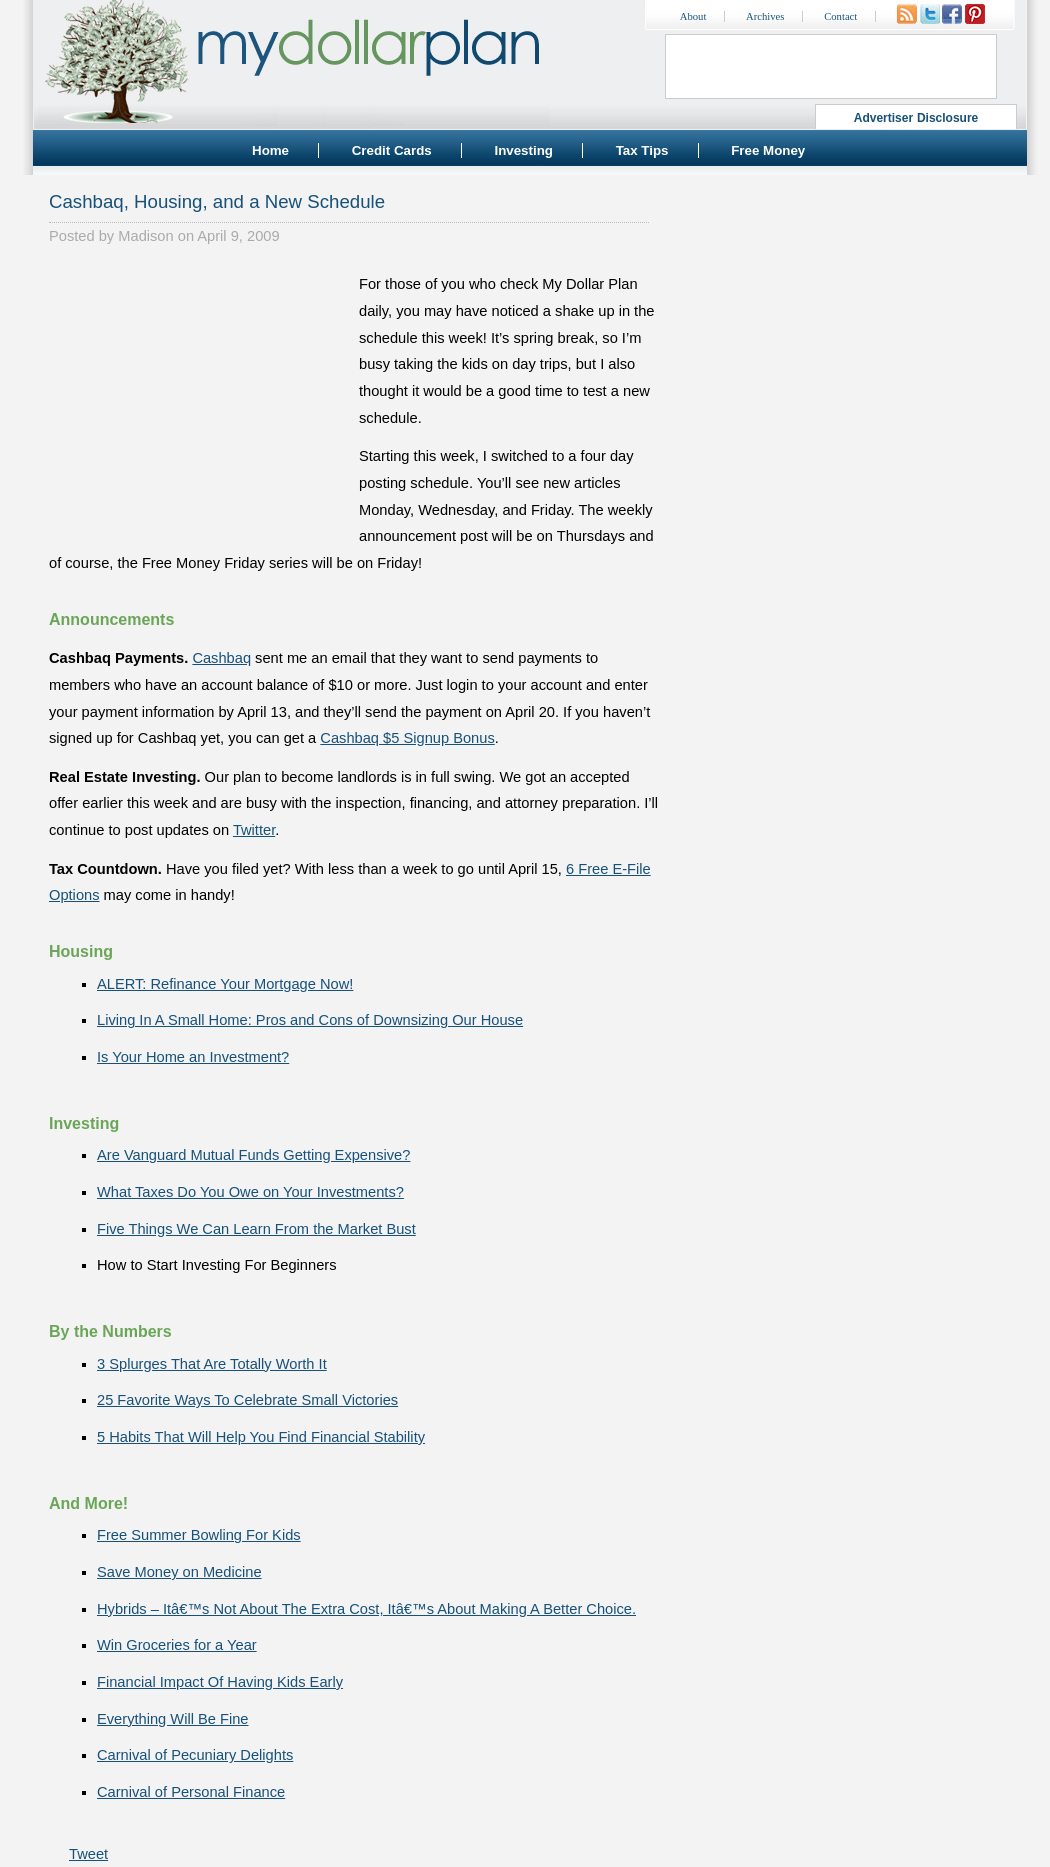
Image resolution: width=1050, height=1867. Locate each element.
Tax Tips (642, 150)
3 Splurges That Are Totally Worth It (212, 1364)
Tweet (88, 1854)
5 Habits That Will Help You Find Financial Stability (261, 1437)
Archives (765, 16)
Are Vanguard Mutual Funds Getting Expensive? (253, 1155)
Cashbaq (221, 658)
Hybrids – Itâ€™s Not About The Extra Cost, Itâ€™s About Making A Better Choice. (366, 1609)
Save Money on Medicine (179, 1572)
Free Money (768, 150)
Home (270, 150)
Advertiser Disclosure (916, 118)
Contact (840, 16)
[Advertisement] (199, 396)
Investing (523, 150)
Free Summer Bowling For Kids (199, 1535)
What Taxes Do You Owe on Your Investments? (250, 1192)
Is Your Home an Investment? (193, 1057)
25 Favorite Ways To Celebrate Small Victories (247, 1400)
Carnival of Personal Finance (191, 1792)
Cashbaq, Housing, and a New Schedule (217, 201)
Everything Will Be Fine (173, 1719)
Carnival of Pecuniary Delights (195, 1755)
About (693, 16)
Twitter (254, 830)
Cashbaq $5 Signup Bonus (407, 738)
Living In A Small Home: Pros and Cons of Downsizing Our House (310, 1020)
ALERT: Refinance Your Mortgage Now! (225, 984)
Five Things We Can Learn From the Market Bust (256, 1229)
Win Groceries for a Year (177, 1645)
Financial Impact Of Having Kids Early (220, 1682)
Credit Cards (392, 150)
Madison (145, 236)
